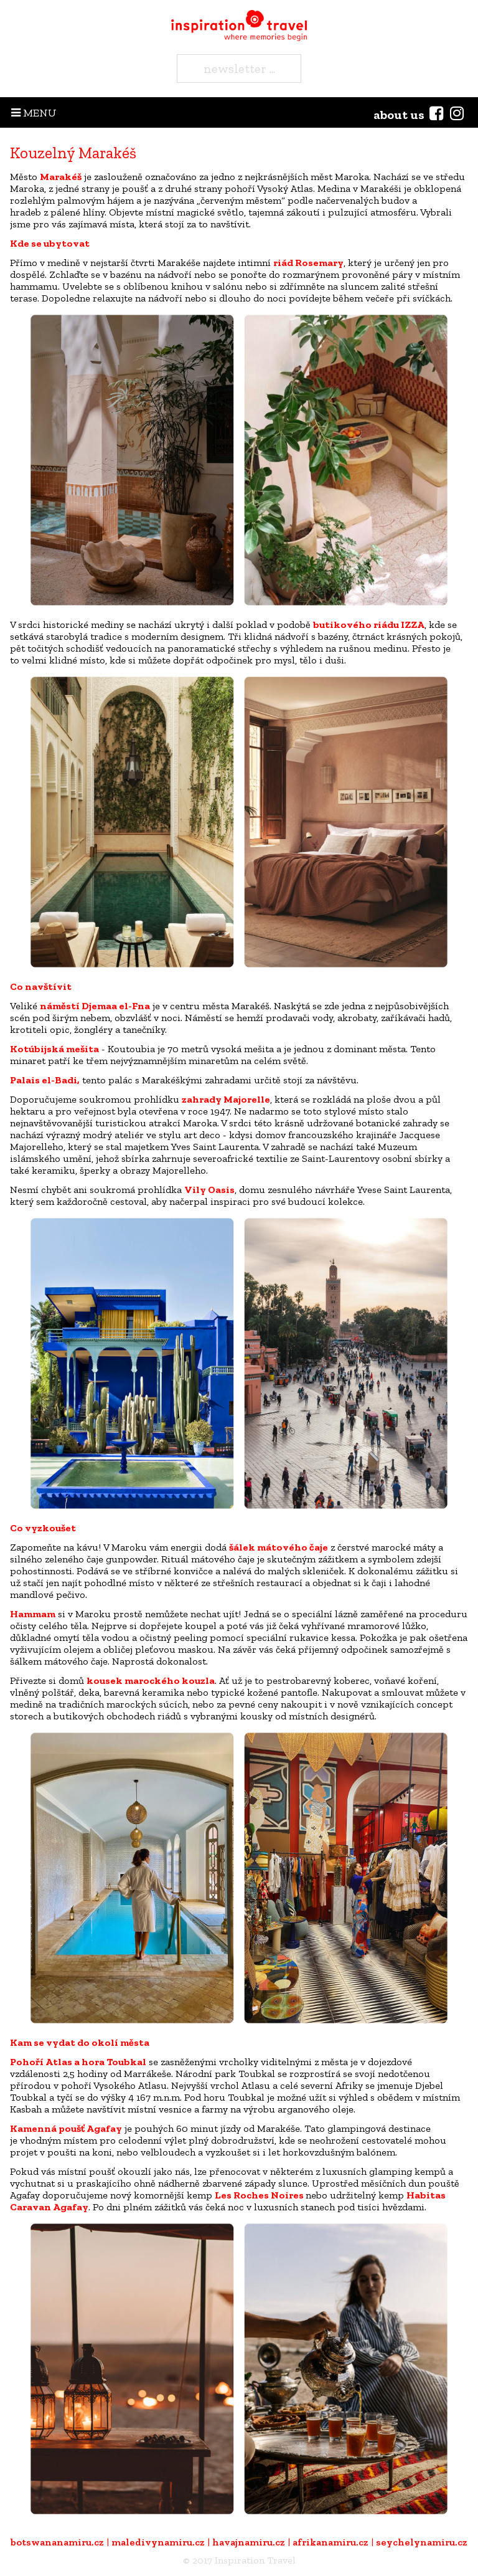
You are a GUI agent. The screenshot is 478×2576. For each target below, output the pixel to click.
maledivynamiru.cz (158, 2542)
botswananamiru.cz (57, 2542)
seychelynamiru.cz (421, 2542)
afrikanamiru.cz (330, 2542)
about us (398, 114)
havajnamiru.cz (248, 2542)
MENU (34, 113)
